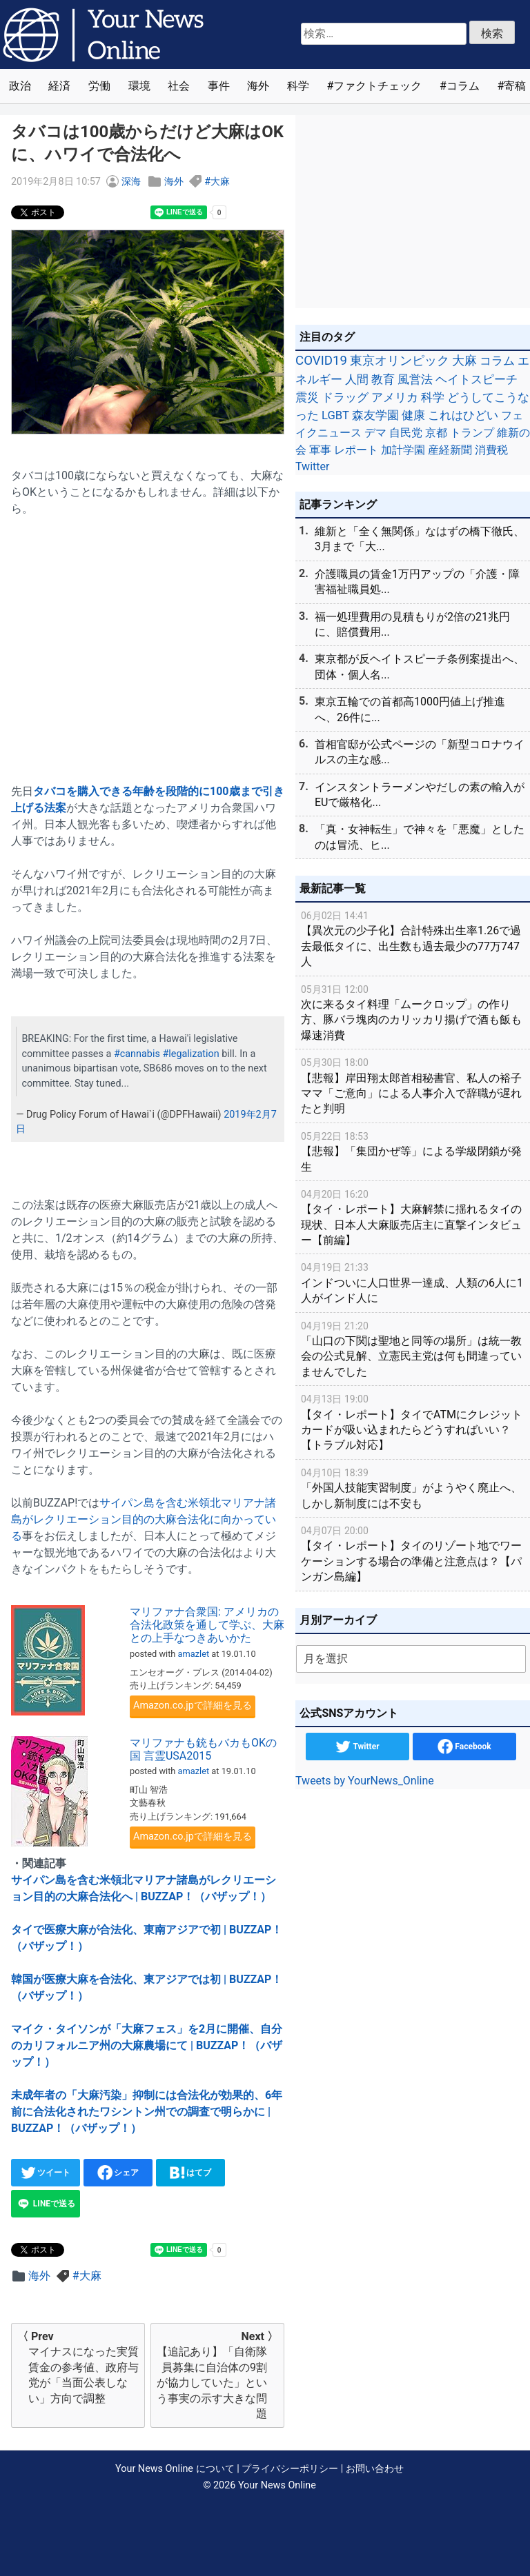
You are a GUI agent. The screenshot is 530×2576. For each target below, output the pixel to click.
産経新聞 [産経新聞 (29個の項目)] (450, 449)
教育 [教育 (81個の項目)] (383, 379)
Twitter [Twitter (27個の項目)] (312, 466)
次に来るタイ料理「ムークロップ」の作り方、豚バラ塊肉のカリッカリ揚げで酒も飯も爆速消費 (412, 1012)
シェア (118, 2172)
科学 (298, 85)
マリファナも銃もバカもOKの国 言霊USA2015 (203, 1749)
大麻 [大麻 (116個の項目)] (464, 361)
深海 (131, 182)
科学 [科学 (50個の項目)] (432, 397)
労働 (99, 85)
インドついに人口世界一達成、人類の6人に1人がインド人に (412, 1282)
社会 (179, 85)
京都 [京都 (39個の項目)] (436, 432)
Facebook (464, 1746)
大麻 (220, 182)
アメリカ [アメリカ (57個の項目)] (394, 397)
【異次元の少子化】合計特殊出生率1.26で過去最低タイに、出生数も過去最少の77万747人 (412, 938)
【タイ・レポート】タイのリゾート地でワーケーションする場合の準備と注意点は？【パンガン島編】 (412, 1553)
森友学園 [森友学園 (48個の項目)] (375, 415)
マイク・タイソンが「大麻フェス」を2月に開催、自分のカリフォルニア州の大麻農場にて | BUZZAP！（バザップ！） (146, 2045)
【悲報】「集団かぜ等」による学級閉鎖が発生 (412, 1151)
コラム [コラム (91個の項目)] (497, 361)
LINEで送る (45, 2203)
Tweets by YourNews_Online (364, 1780)
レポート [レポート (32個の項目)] (356, 449)
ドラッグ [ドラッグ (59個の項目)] (345, 397)
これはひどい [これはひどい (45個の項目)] (463, 415)
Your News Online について (174, 2469)
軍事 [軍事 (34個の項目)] (320, 449)
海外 (258, 85)
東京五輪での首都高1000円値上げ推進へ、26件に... (410, 709)
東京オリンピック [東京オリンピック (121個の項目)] (399, 360)
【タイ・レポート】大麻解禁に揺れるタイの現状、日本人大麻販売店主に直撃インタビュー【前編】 (412, 1217)
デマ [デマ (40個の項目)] (375, 432)
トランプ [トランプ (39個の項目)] (472, 432)
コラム (463, 85)
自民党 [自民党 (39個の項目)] (405, 432)
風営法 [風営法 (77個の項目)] (415, 379)
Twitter (357, 1746)
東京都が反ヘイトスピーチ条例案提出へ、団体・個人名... (419, 666)
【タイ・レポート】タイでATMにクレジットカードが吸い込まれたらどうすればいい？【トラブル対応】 (412, 1421)
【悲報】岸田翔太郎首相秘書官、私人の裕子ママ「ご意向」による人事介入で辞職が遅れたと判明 (412, 1085)
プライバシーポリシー (290, 2469)
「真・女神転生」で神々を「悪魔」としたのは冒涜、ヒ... (419, 837)
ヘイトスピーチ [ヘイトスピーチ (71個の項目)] (476, 379)
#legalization (190, 1054)
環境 (139, 85)
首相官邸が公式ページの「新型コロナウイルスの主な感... (419, 752)
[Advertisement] (147, 642)
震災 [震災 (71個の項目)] (307, 397)
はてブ (191, 2172)
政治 (20, 85)
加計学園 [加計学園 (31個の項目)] (403, 449)
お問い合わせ (375, 2469)
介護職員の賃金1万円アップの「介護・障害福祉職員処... (417, 581)
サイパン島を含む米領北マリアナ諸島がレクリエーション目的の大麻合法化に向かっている (143, 1519)
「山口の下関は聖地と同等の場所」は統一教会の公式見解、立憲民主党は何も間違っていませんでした (412, 1348)
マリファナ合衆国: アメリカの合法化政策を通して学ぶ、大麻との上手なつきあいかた (207, 1624)
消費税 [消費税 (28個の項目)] (491, 449)
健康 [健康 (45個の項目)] (413, 415)
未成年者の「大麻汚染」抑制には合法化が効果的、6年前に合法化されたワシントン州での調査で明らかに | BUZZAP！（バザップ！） (146, 2112)
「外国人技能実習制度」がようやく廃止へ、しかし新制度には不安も (412, 1487)
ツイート (46, 2172)
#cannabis (137, 1054)
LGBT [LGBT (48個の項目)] (335, 415)
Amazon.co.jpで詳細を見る (192, 1705)
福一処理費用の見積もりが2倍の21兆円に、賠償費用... (412, 624)
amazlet (194, 1654)
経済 (59, 85)
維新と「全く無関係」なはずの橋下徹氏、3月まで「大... (419, 539)
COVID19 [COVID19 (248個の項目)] (321, 360)
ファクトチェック (377, 85)
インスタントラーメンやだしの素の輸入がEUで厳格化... (419, 795)
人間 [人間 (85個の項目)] (357, 379)
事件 (219, 85)
